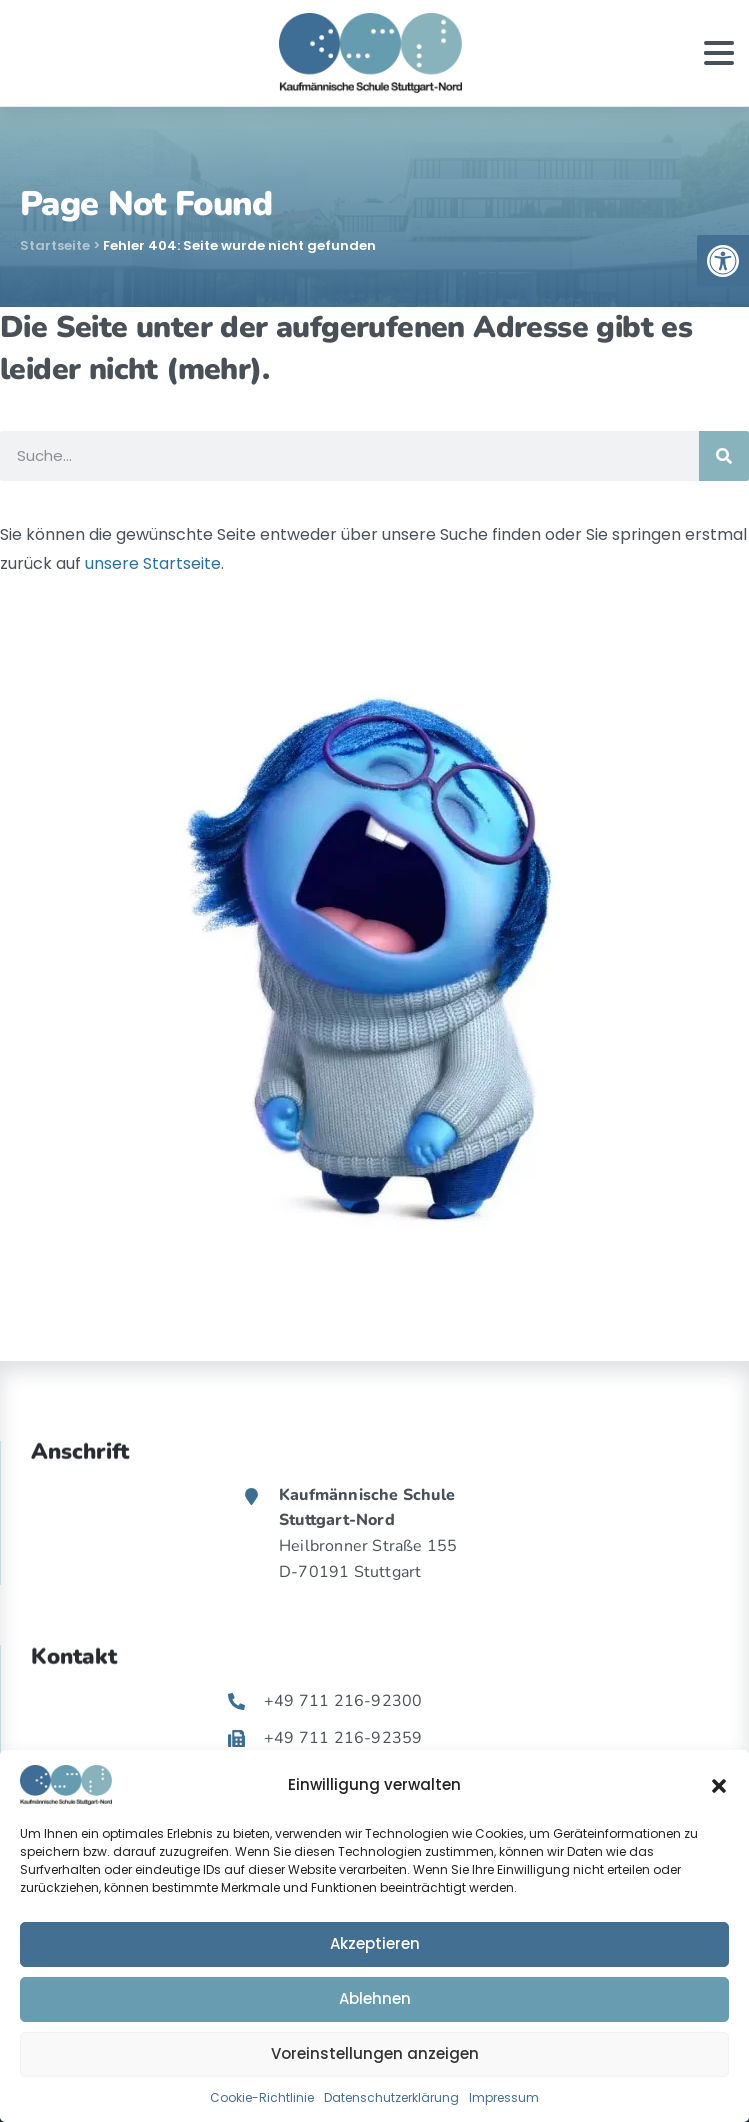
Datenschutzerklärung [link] (391, 2097)
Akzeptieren (375, 1943)
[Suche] (724, 456)
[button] (719, 1785)
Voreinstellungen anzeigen (375, 2053)
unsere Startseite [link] (153, 563)
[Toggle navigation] (719, 53)
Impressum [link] (504, 2097)
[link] (723, 261)
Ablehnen (375, 1998)
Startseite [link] (55, 245)
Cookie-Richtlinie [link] (262, 2097)
